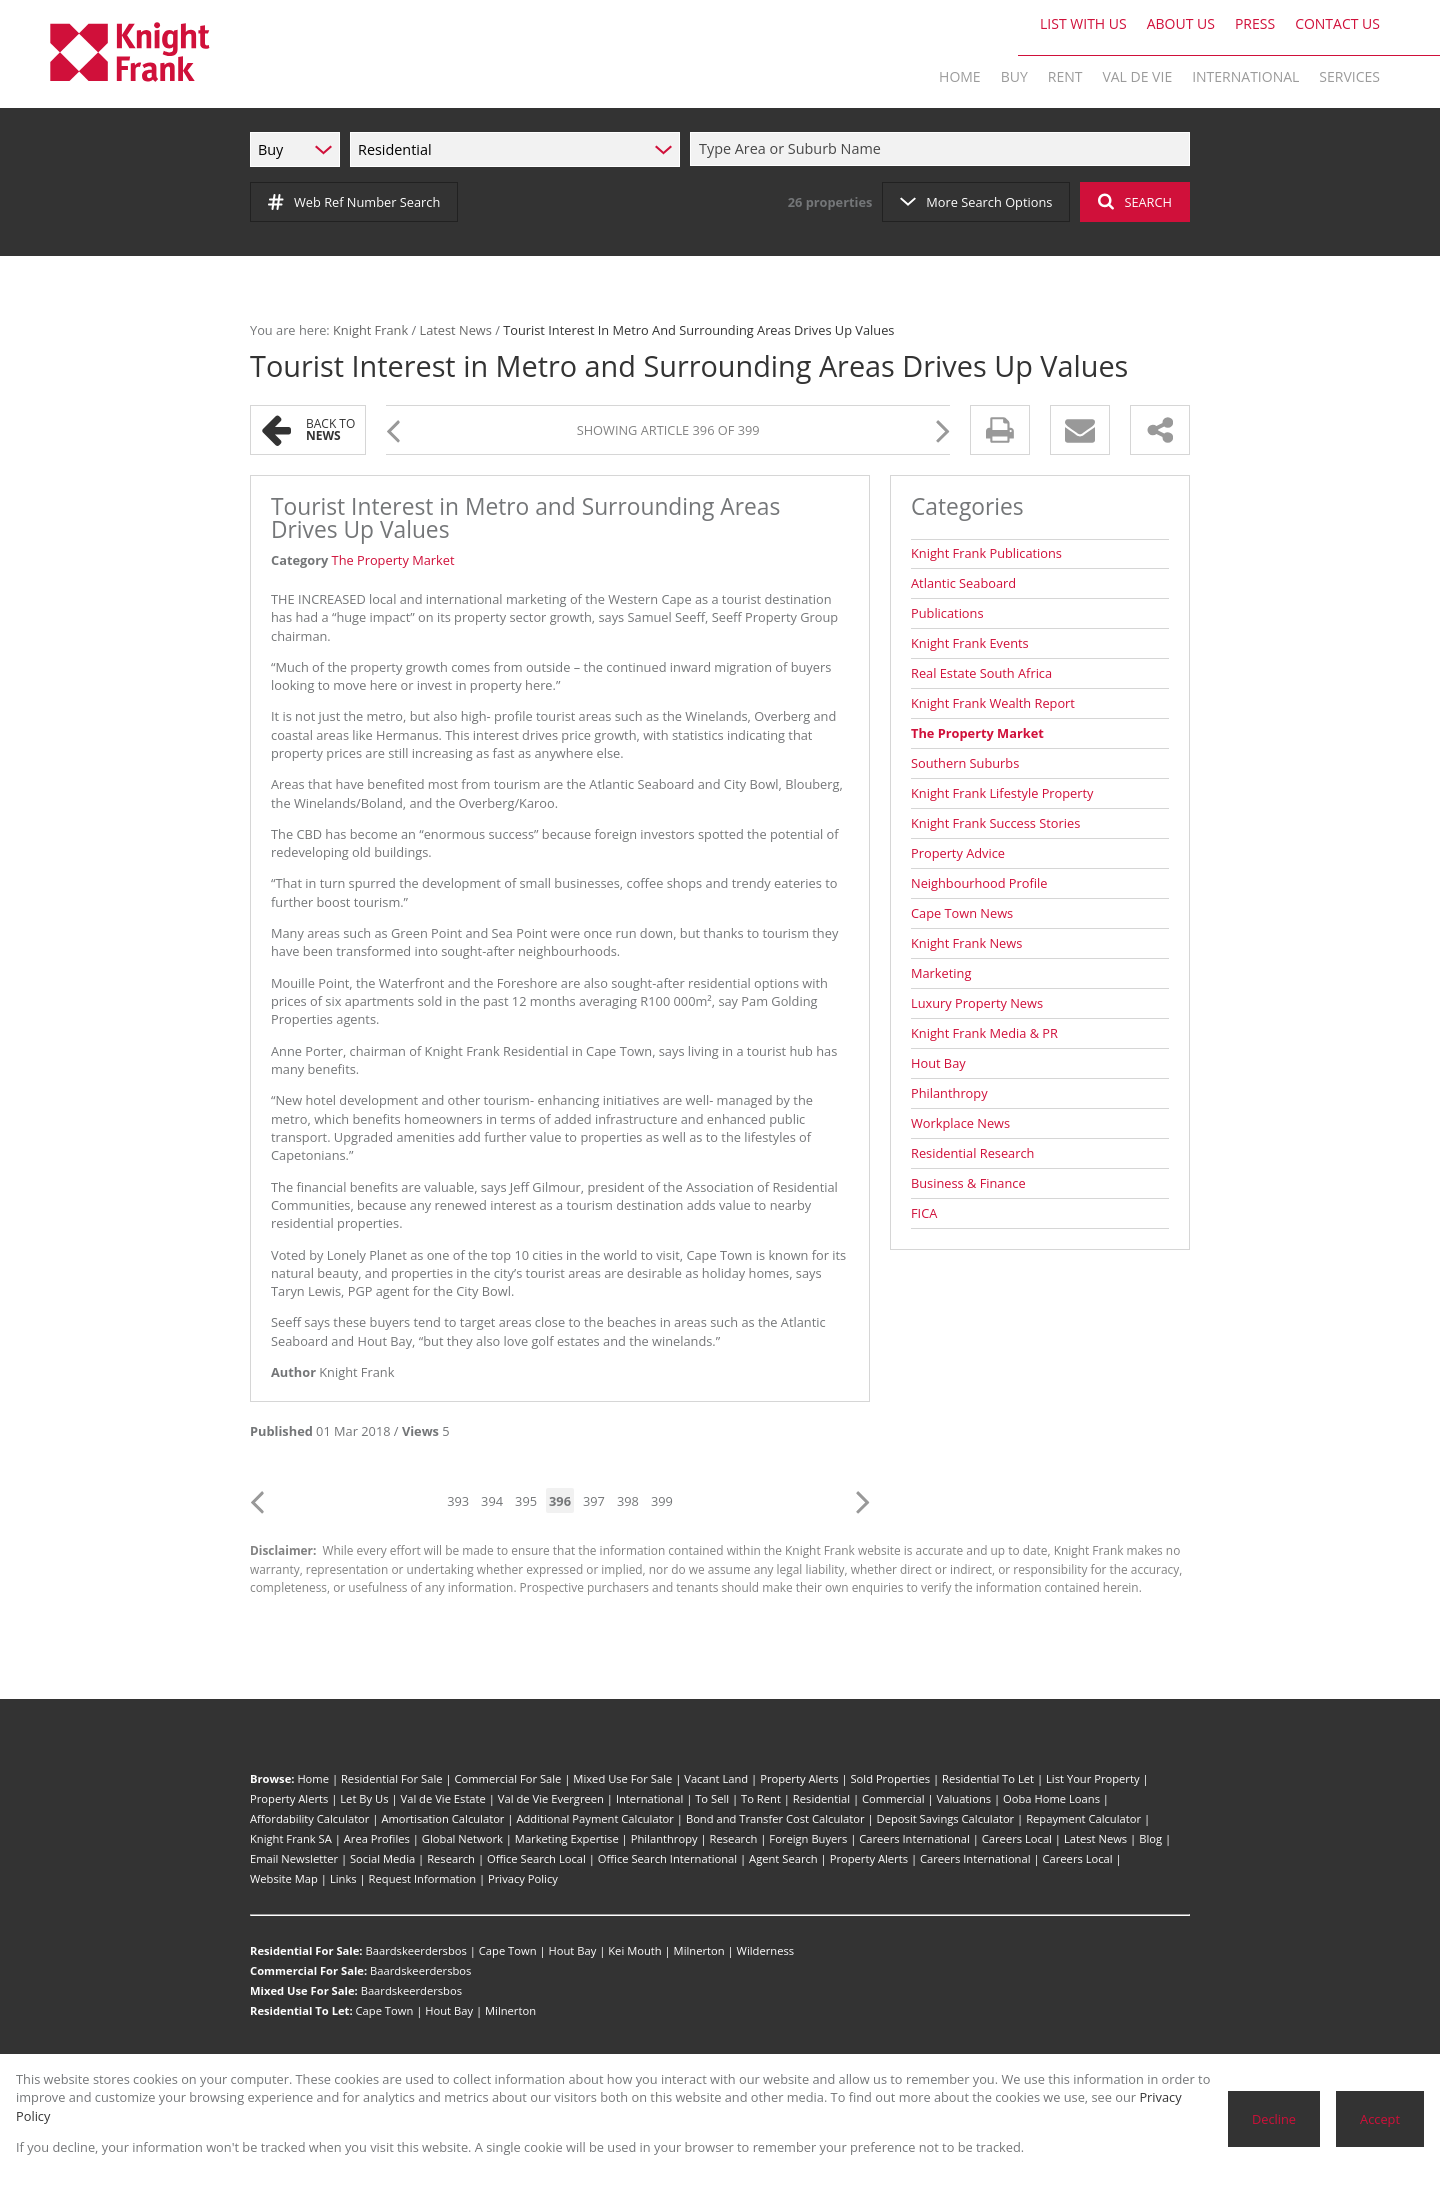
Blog (1150, 1838)
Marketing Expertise (567, 1838)
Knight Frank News (966, 943)
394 (492, 1501)
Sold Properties (890, 1778)
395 (526, 1501)
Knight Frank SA (291, 1838)
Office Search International (667, 1858)
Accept (1380, 2119)
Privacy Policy (523, 1878)
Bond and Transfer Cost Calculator (775, 1818)
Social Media (382, 1858)
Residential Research (972, 1153)
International (649, 1798)
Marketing (941, 973)
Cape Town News (962, 913)
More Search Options (976, 202)
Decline (1274, 2119)
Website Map (284, 1878)
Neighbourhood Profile (979, 883)
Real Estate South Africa (981, 673)
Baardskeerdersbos (415, 1950)
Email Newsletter (294, 1858)
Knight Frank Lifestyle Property (1002, 793)
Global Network (462, 1838)
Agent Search (783, 1858)
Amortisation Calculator (442, 1818)
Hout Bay (938, 1063)
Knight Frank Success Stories (995, 823)
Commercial (893, 1798)
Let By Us (364, 1798)
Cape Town (508, 1950)
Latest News (455, 330)
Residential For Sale (392, 1778)
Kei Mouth (634, 1950)
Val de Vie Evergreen (551, 1798)
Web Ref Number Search (354, 202)
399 (662, 1501)
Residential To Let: (301, 2010)
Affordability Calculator (309, 1818)
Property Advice (958, 853)
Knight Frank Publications (986, 553)
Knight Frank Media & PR (984, 1033)
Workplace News (960, 1123)
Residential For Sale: (306, 1950)
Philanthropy (949, 1093)
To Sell (712, 1798)
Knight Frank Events (970, 643)
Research (734, 1838)
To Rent (761, 1798)
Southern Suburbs (965, 763)
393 (458, 1501)
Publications (947, 613)
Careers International (914, 1838)
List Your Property (1093, 1778)
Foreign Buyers (808, 1838)
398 (628, 1501)
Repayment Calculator (1083, 1818)
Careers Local (1017, 1838)
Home (313, 1778)
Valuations (964, 1798)
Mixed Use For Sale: (304, 1990)
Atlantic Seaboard (963, 583)
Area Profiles (377, 1838)
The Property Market (393, 560)
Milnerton (699, 1950)
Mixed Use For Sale (622, 1778)
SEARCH (1135, 202)
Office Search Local (536, 1858)
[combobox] (943, 149)
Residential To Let (988, 1778)
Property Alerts (799, 1778)
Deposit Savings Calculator (946, 1818)
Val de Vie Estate (443, 1798)
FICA (924, 1213)
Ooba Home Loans (1051, 1798)
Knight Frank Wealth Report (993, 703)
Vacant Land (716, 1778)
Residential (821, 1798)
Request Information (422, 1878)
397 (594, 1501)
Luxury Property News (977, 1003)
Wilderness (765, 1950)
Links (343, 1878)
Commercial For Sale (507, 1778)
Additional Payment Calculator (595, 1818)
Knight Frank (370, 330)
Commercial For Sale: (308, 1970)
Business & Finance (968, 1183)
